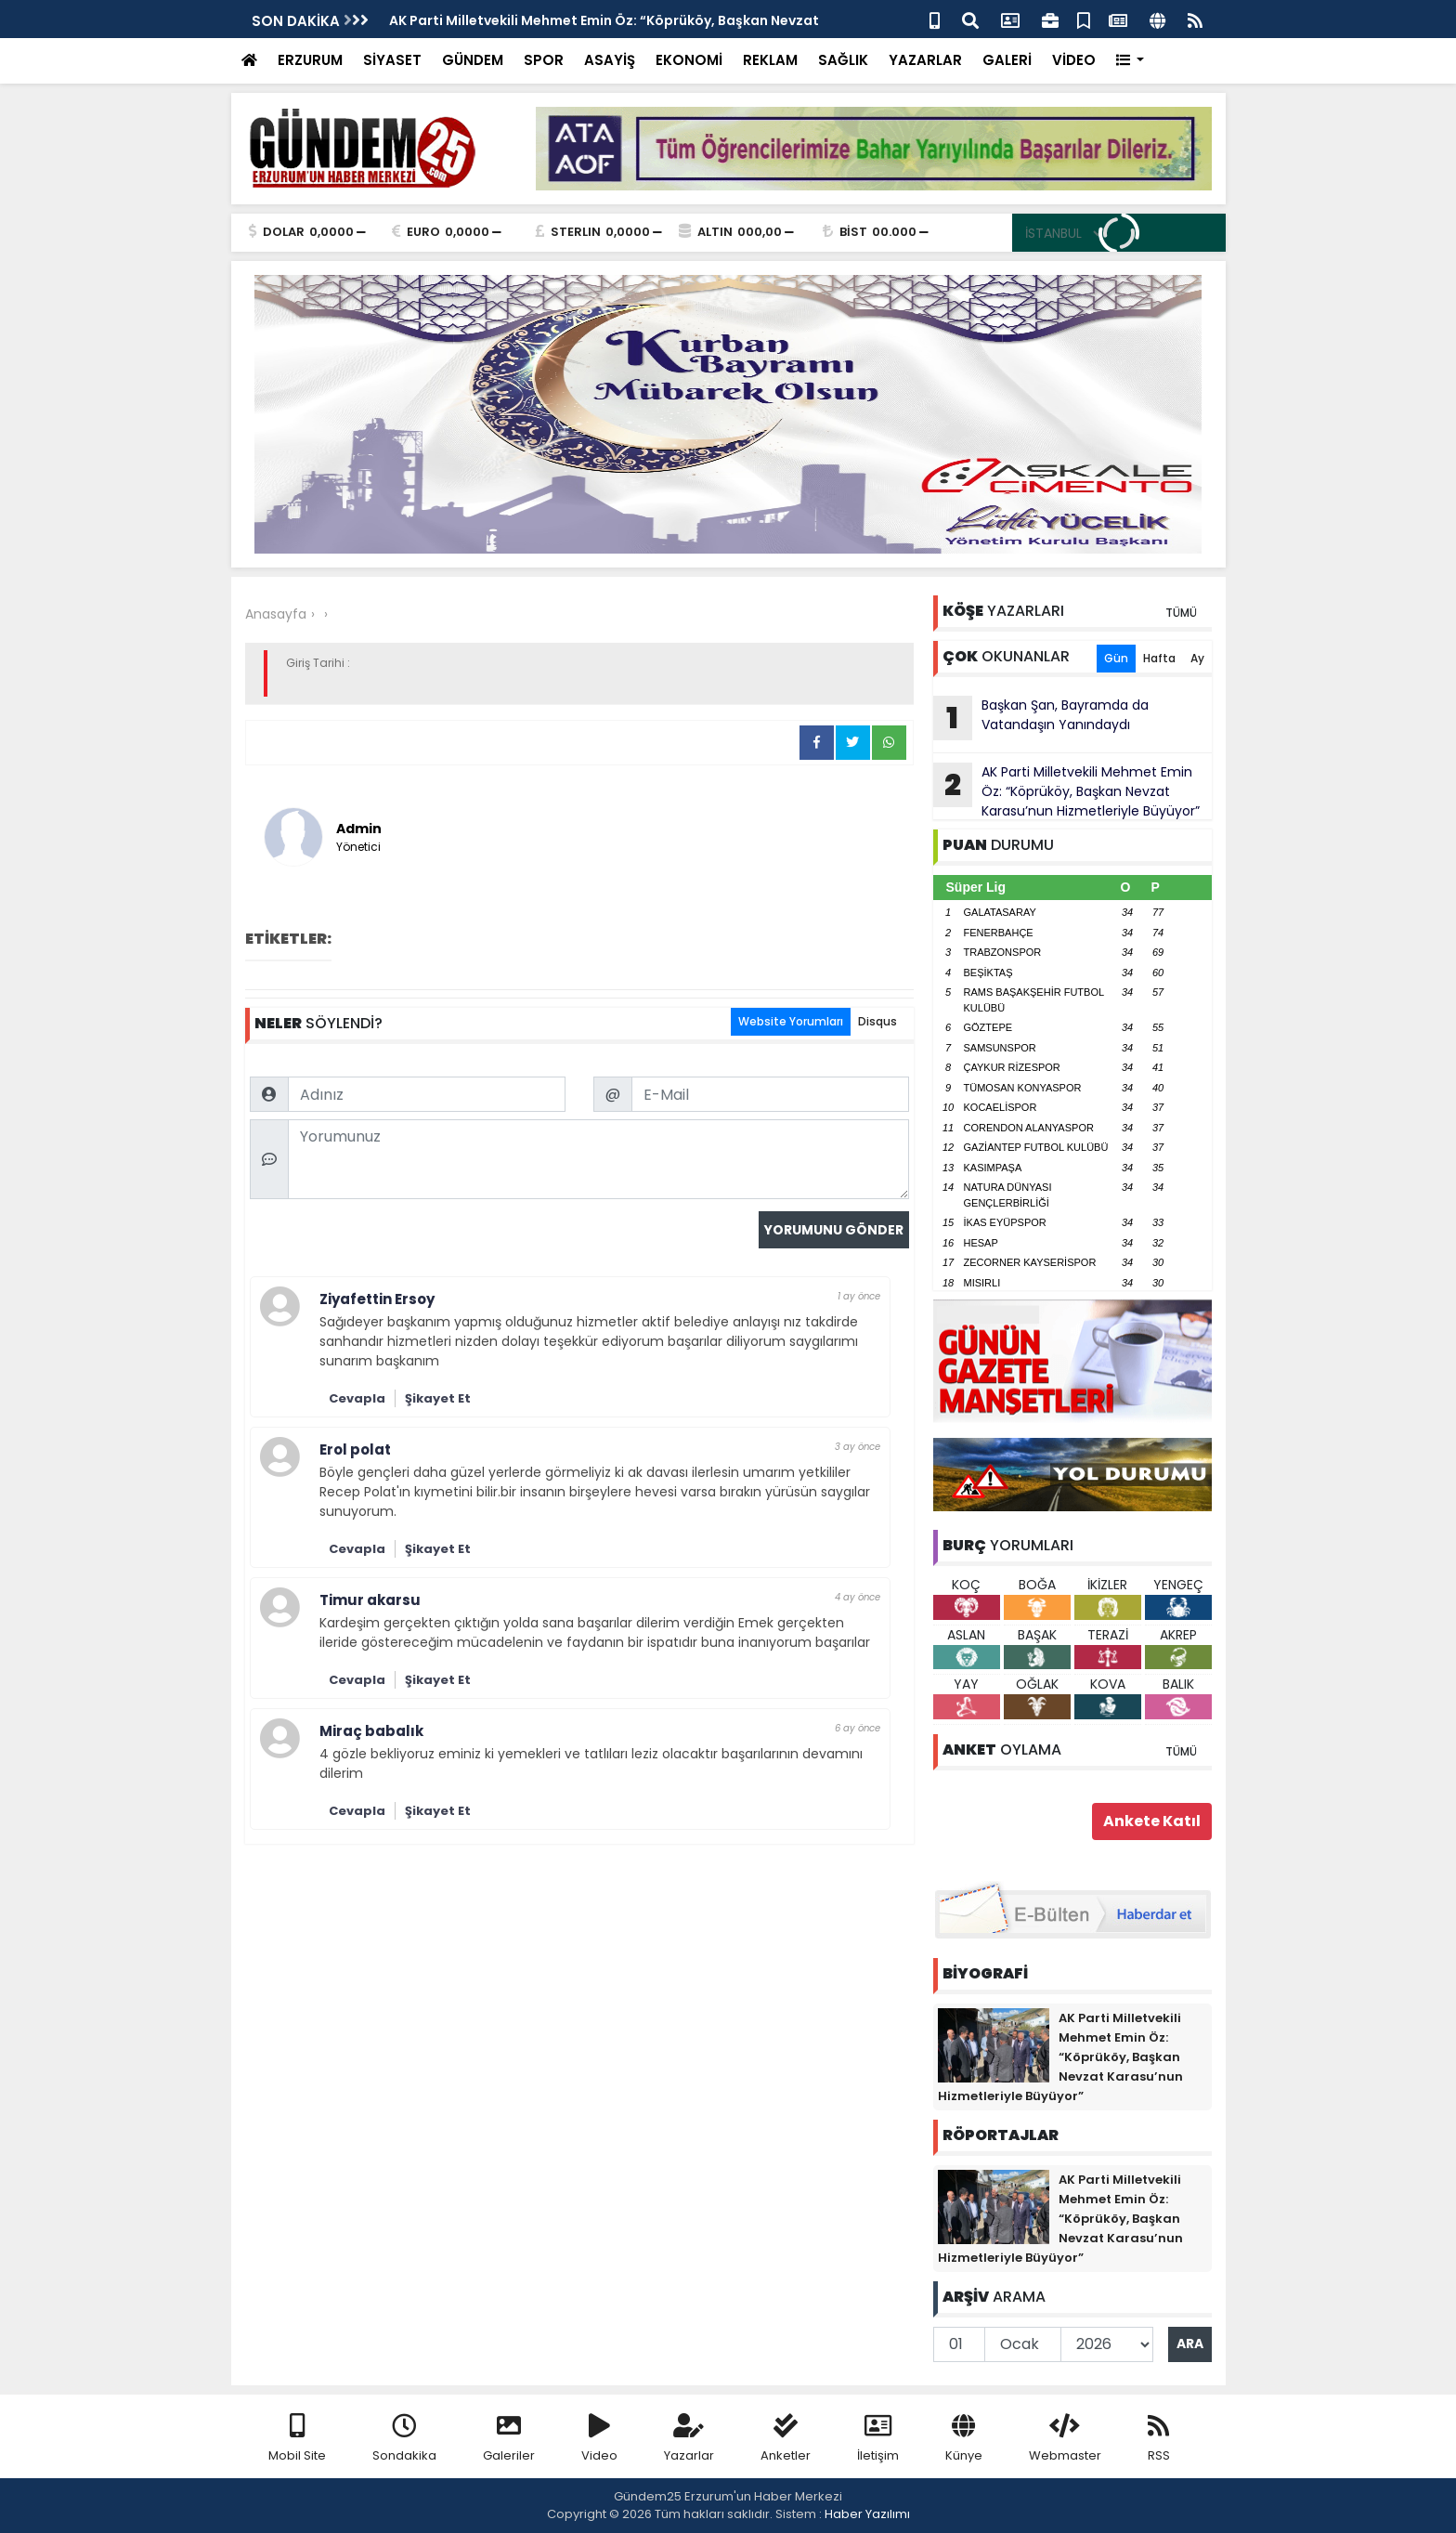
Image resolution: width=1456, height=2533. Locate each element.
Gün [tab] (1116, 658)
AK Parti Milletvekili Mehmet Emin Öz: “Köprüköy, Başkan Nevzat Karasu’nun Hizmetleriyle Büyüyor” (1066, 791)
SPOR (544, 60)
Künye (963, 2438)
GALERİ (1007, 60)
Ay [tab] (1197, 658)
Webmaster (1065, 2438)
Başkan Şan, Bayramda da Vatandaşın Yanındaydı (1041, 718)
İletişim (878, 2438)
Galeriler (509, 2438)
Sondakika (404, 2438)
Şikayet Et (438, 1398)
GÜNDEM (472, 60)
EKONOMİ (689, 60)
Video (599, 2438)
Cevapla (357, 1398)
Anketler (785, 2438)
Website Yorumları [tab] (790, 1021)
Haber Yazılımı (867, 2514)
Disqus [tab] (877, 1021)
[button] (1130, 61)
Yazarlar (689, 2438)
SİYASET (392, 60)
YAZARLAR (925, 60)
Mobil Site (297, 2438)
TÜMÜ (1181, 612)
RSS (1159, 2438)
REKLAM (770, 60)
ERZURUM (310, 60)
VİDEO (1074, 60)
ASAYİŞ (609, 60)
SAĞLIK (843, 60)
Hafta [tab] (1159, 658)
